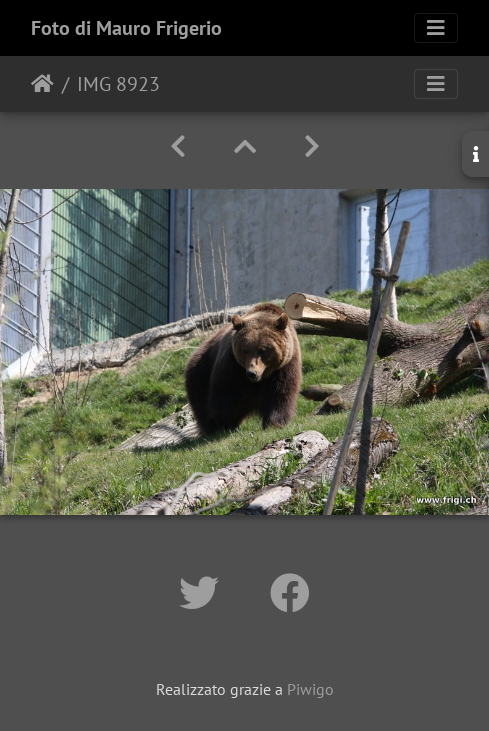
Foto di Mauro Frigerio (126, 28)
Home (42, 84)
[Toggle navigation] (436, 28)
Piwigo (310, 689)
